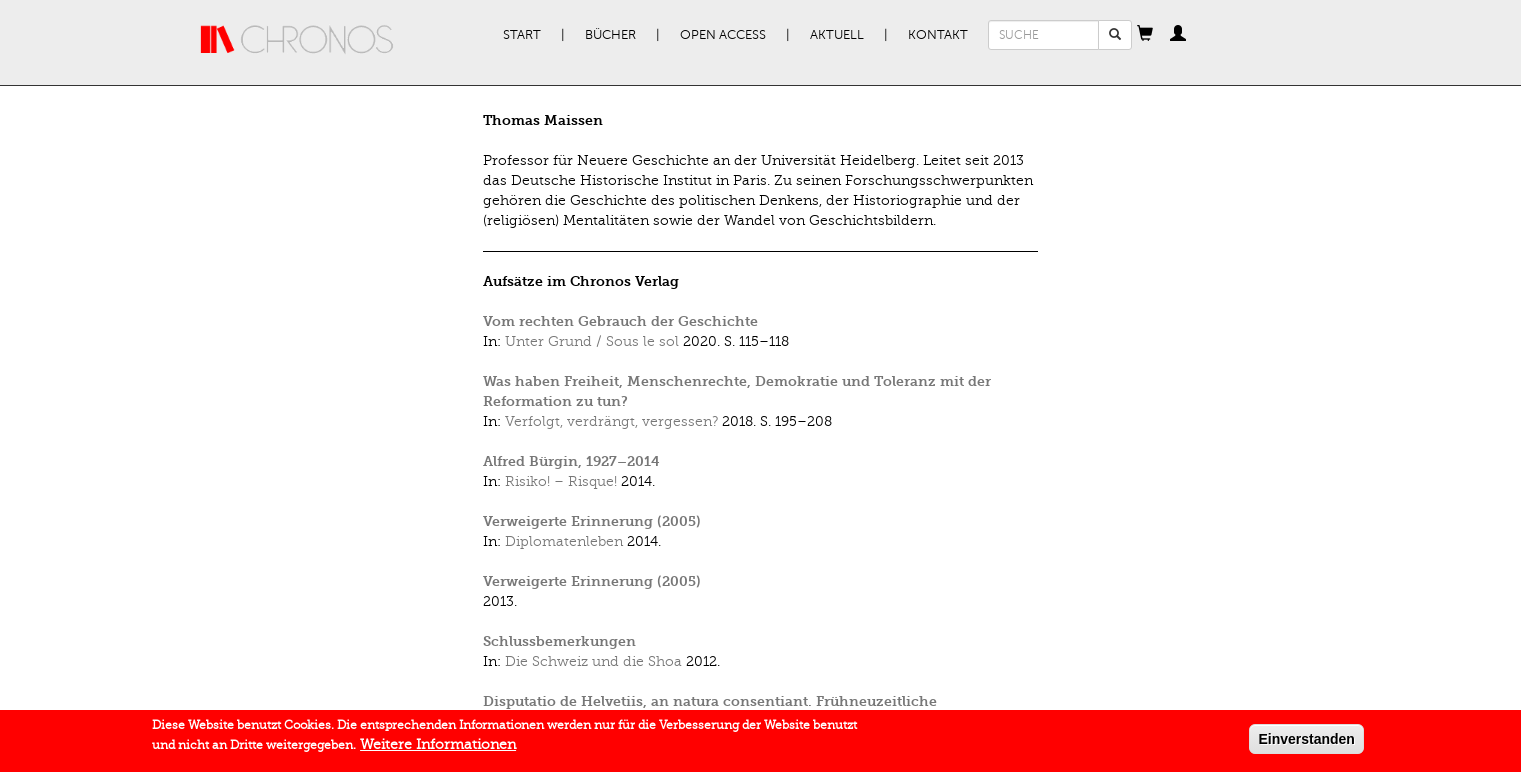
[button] (1145, 35)
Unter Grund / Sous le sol (592, 341)
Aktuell (837, 35)
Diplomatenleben (564, 541)
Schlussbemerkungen (559, 641)
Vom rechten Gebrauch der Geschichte (620, 321)
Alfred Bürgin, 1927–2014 (571, 461)
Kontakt (938, 35)
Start (522, 35)
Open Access (723, 35)
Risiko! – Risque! (561, 481)
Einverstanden (1306, 743)
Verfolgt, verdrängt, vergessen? (611, 421)
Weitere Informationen (438, 748)
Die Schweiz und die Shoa (593, 661)
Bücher (610, 35)
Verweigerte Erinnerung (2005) (592, 521)
